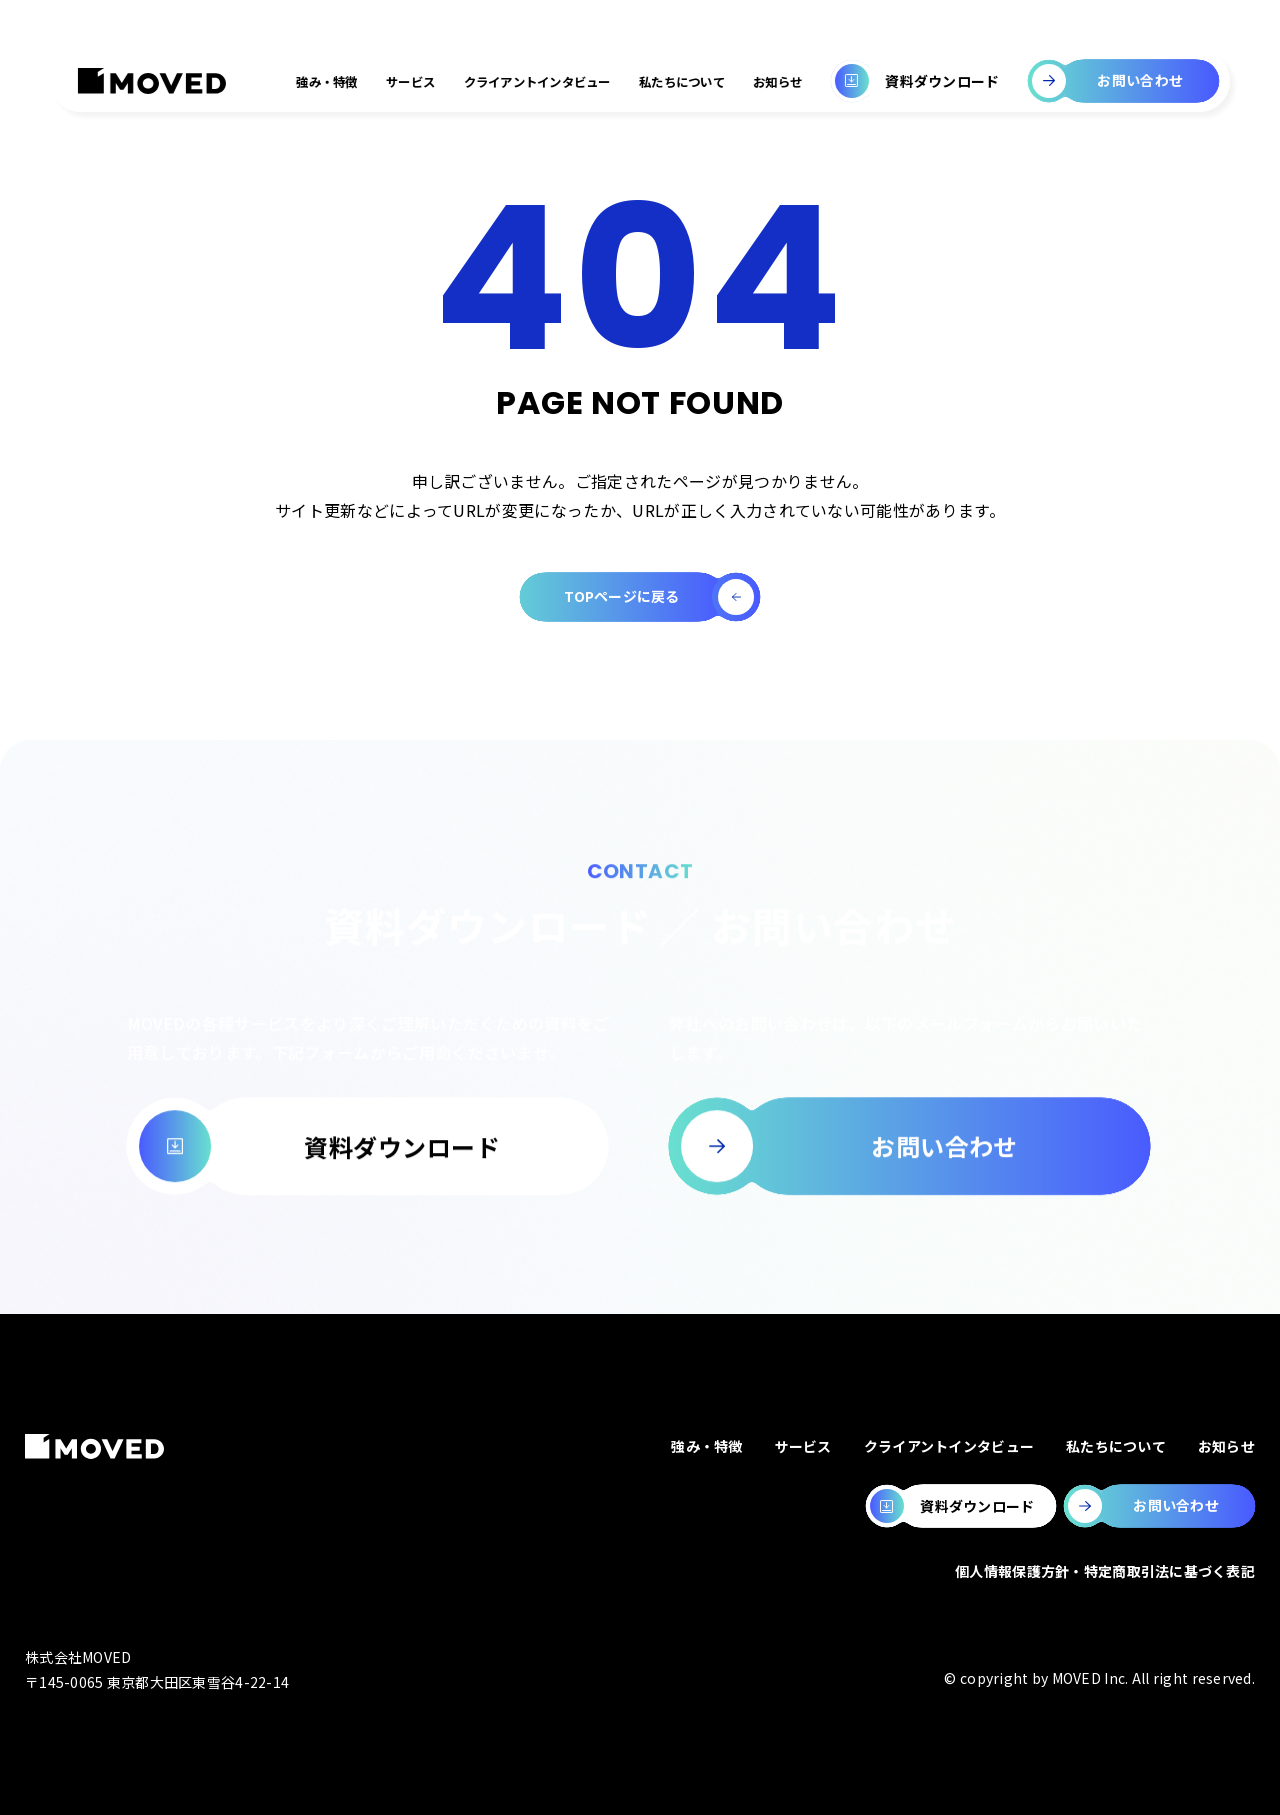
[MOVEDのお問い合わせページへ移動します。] (1159, 1506)
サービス (410, 82)
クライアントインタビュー (537, 82)
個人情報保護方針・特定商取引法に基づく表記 (1105, 1571)
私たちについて (682, 82)
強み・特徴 (326, 82)
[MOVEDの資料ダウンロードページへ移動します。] (961, 1506)
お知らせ (777, 82)
